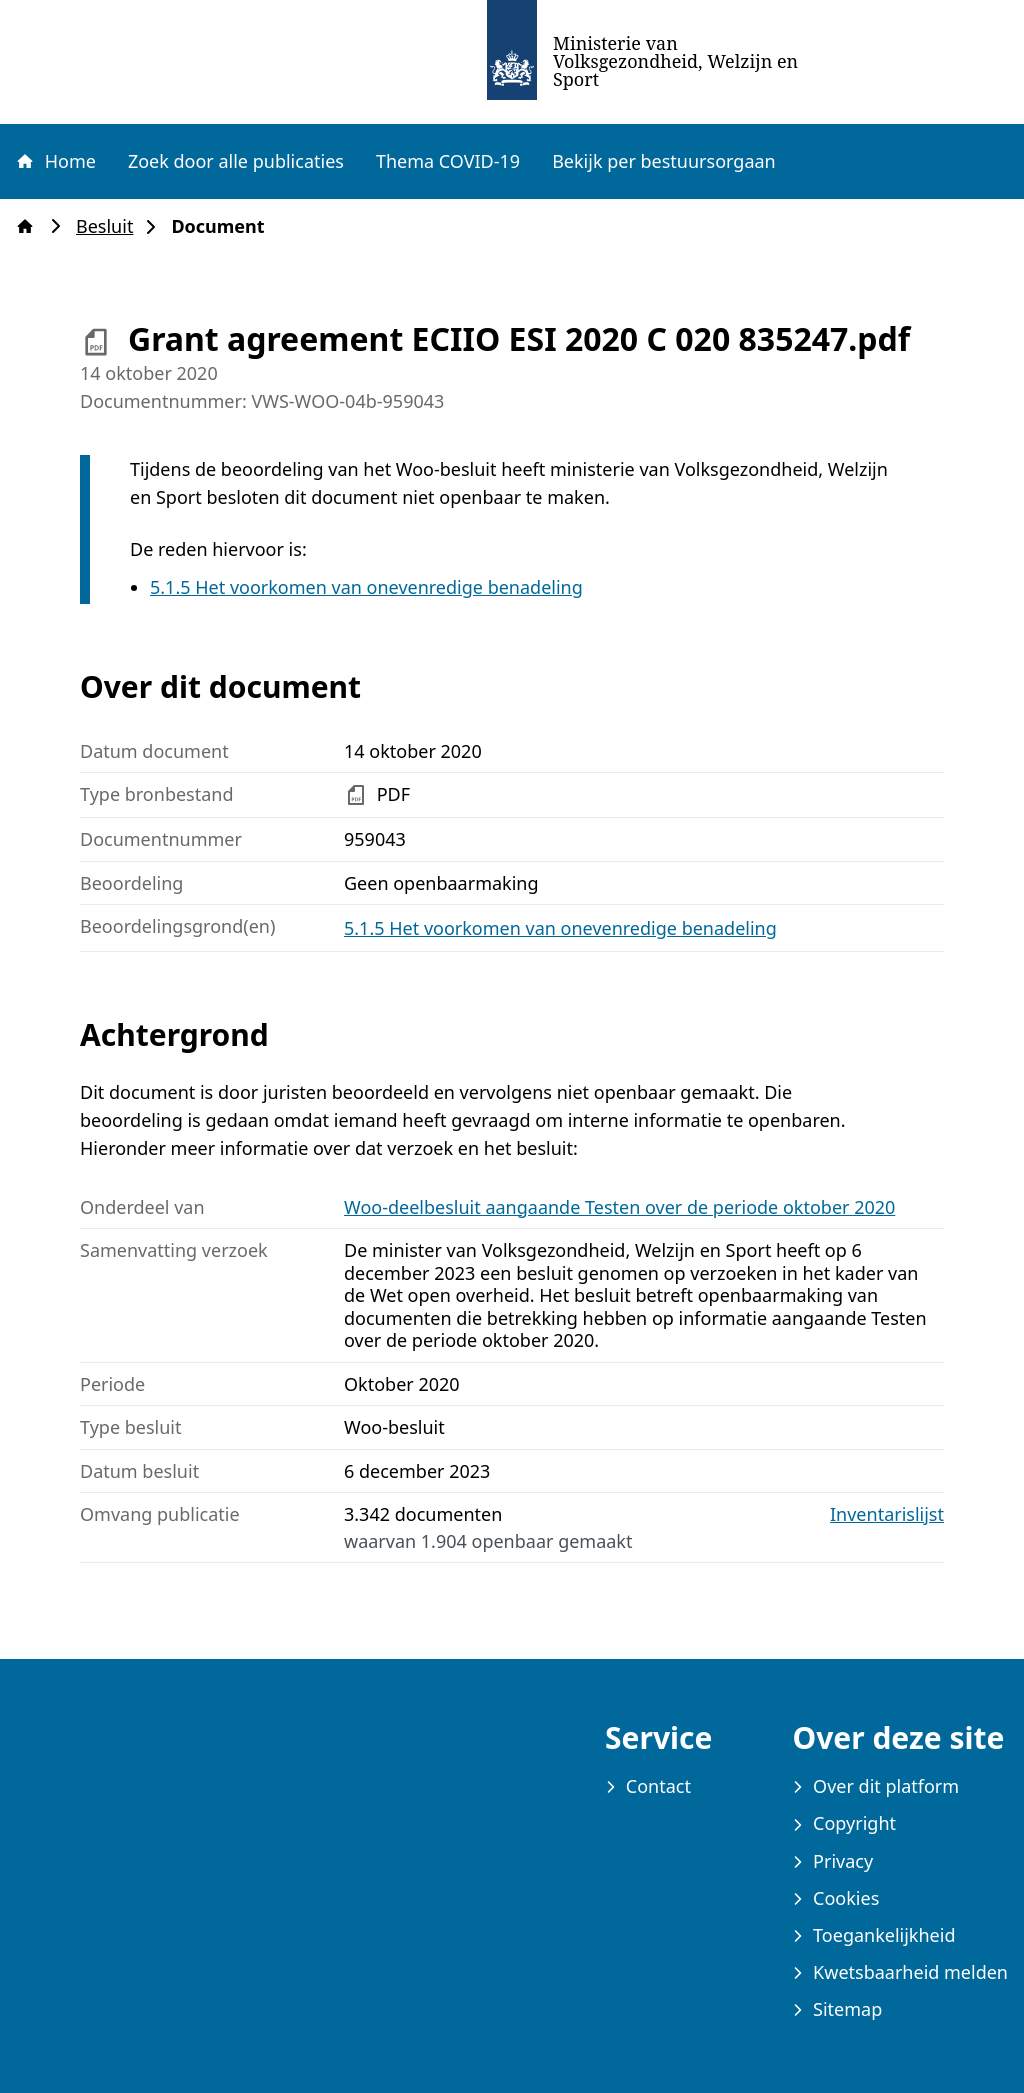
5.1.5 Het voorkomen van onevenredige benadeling (366, 587)
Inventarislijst (887, 1514)
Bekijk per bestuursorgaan (664, 161)
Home (55, 161)
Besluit (110, 226)
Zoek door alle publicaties (236, 161)
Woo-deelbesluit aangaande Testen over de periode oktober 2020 (619, 1207)
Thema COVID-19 (448, 161)
